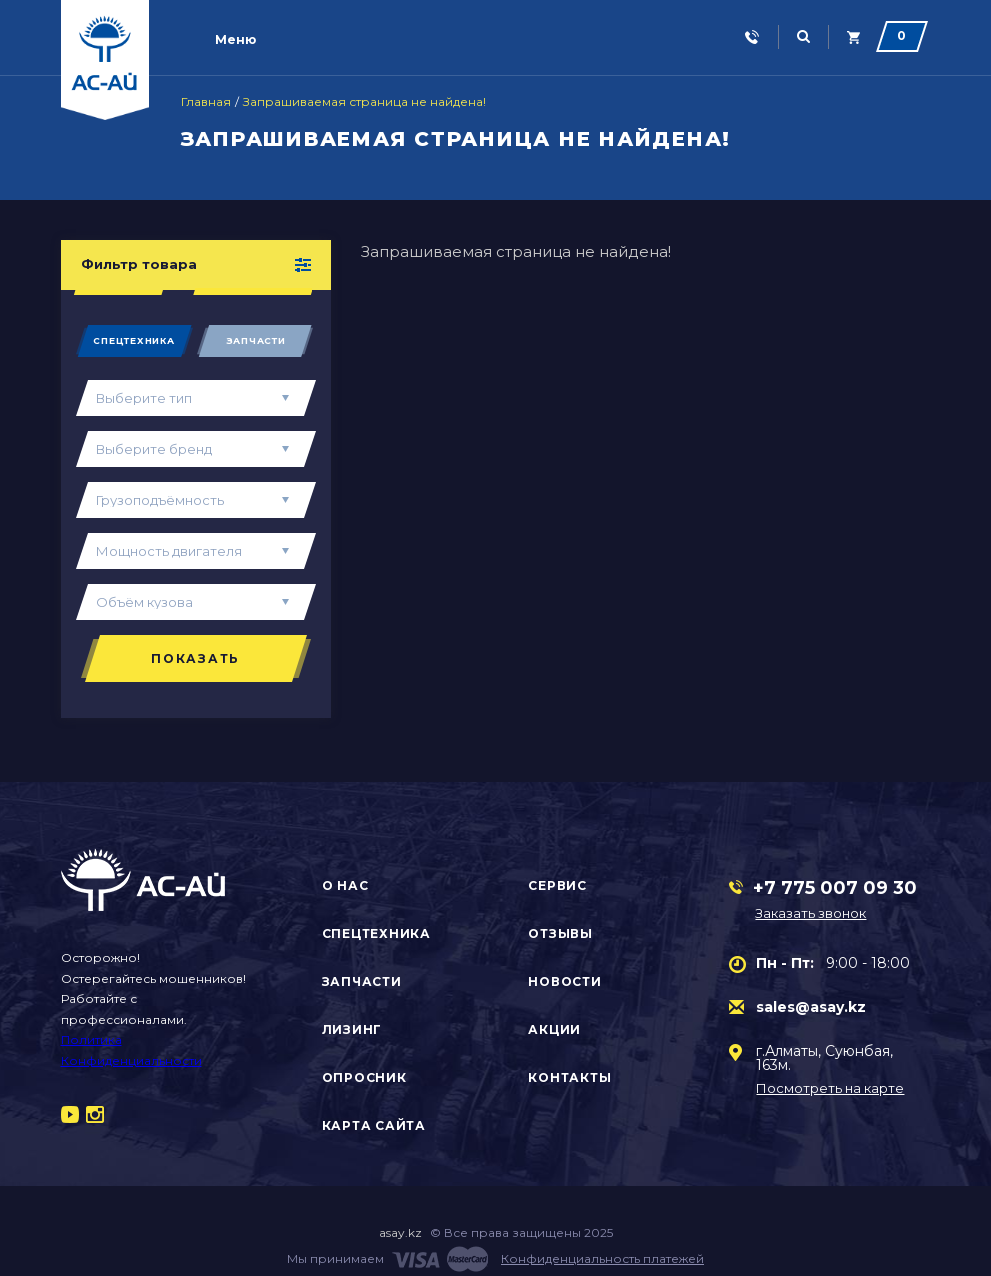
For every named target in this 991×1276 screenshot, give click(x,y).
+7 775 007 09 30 (835, 888)
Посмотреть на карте (830, 1088)
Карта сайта (374, 1125)
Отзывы (560, 933)
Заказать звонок (810, 913)
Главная (206, 102)
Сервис (557, 885)
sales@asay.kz (811, 1007)
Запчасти (256, 340)
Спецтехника (133, 340)
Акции (554, 1029)
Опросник (364, 1077)
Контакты (569, 1077)
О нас (345, 885)
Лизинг (352, 1029)
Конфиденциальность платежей (602, 1258)
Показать (195, 658)
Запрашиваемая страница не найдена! (364, 102)
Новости (564, 981)
